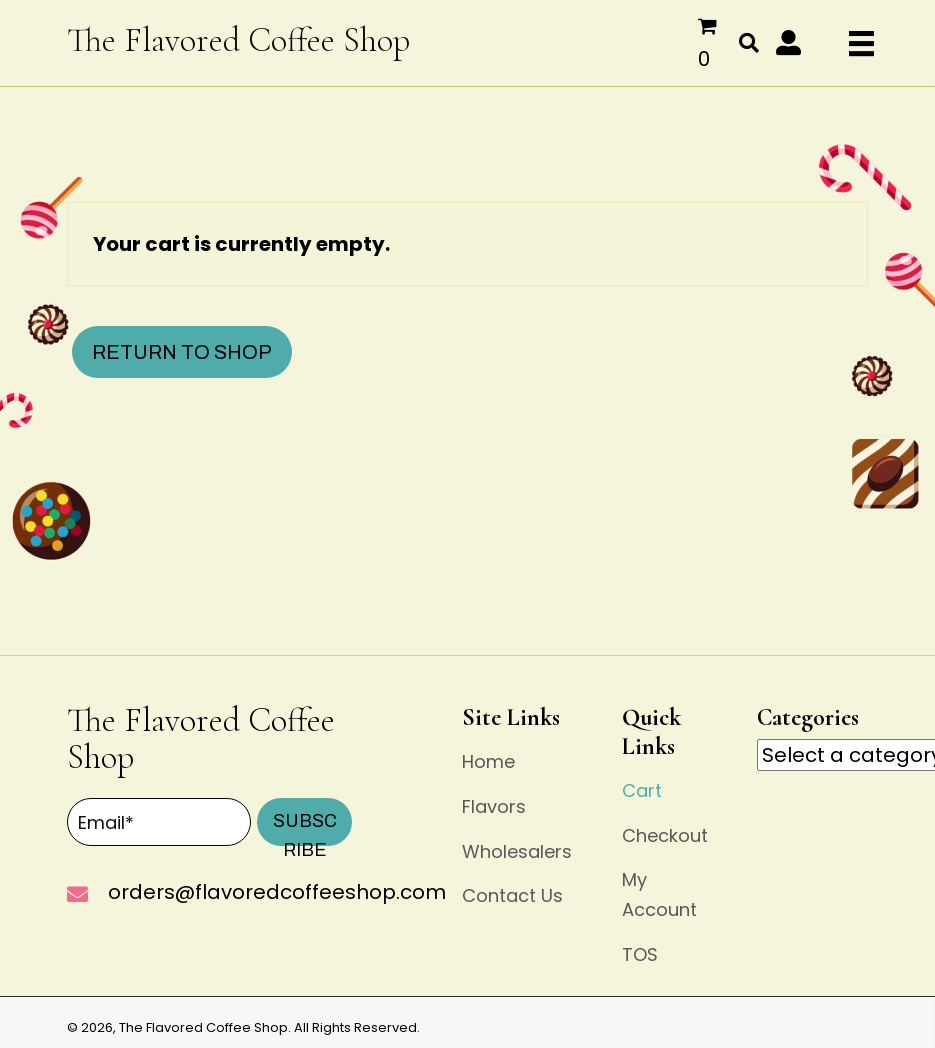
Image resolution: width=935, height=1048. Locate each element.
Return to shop (182, 352)
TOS (640, 954)
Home (488, 761)
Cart (642, 790)
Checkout (665, 835)
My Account (659, 894)
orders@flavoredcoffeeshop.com (277, 892)
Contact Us (512, 895)
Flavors (494, 806)
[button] (788, 42)
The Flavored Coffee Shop (238, 40)
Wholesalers (517, 851)
